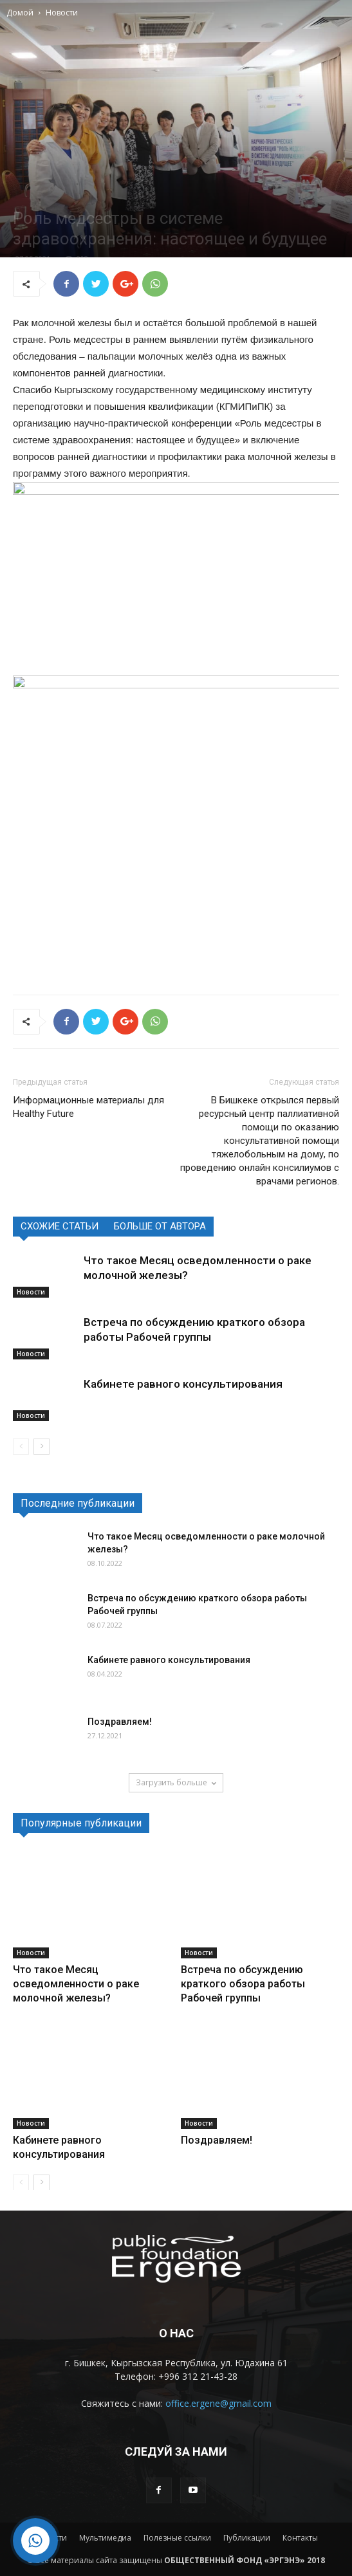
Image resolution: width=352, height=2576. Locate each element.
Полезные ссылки (177, 2537)
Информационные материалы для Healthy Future (88, 1106)
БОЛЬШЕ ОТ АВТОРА (160, 1226)
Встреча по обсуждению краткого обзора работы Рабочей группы (243, 1984)
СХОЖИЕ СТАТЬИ (59, 1226)
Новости (62, 12)
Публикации (246, 2537)
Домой (19, 12)
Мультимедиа (105, 2537)
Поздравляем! (120, 1721)
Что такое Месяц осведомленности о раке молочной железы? (76, 1984)
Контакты (300, 2537)
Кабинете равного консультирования (183, 1383)
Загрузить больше (176, 1782)
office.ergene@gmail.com (218, 2403)
